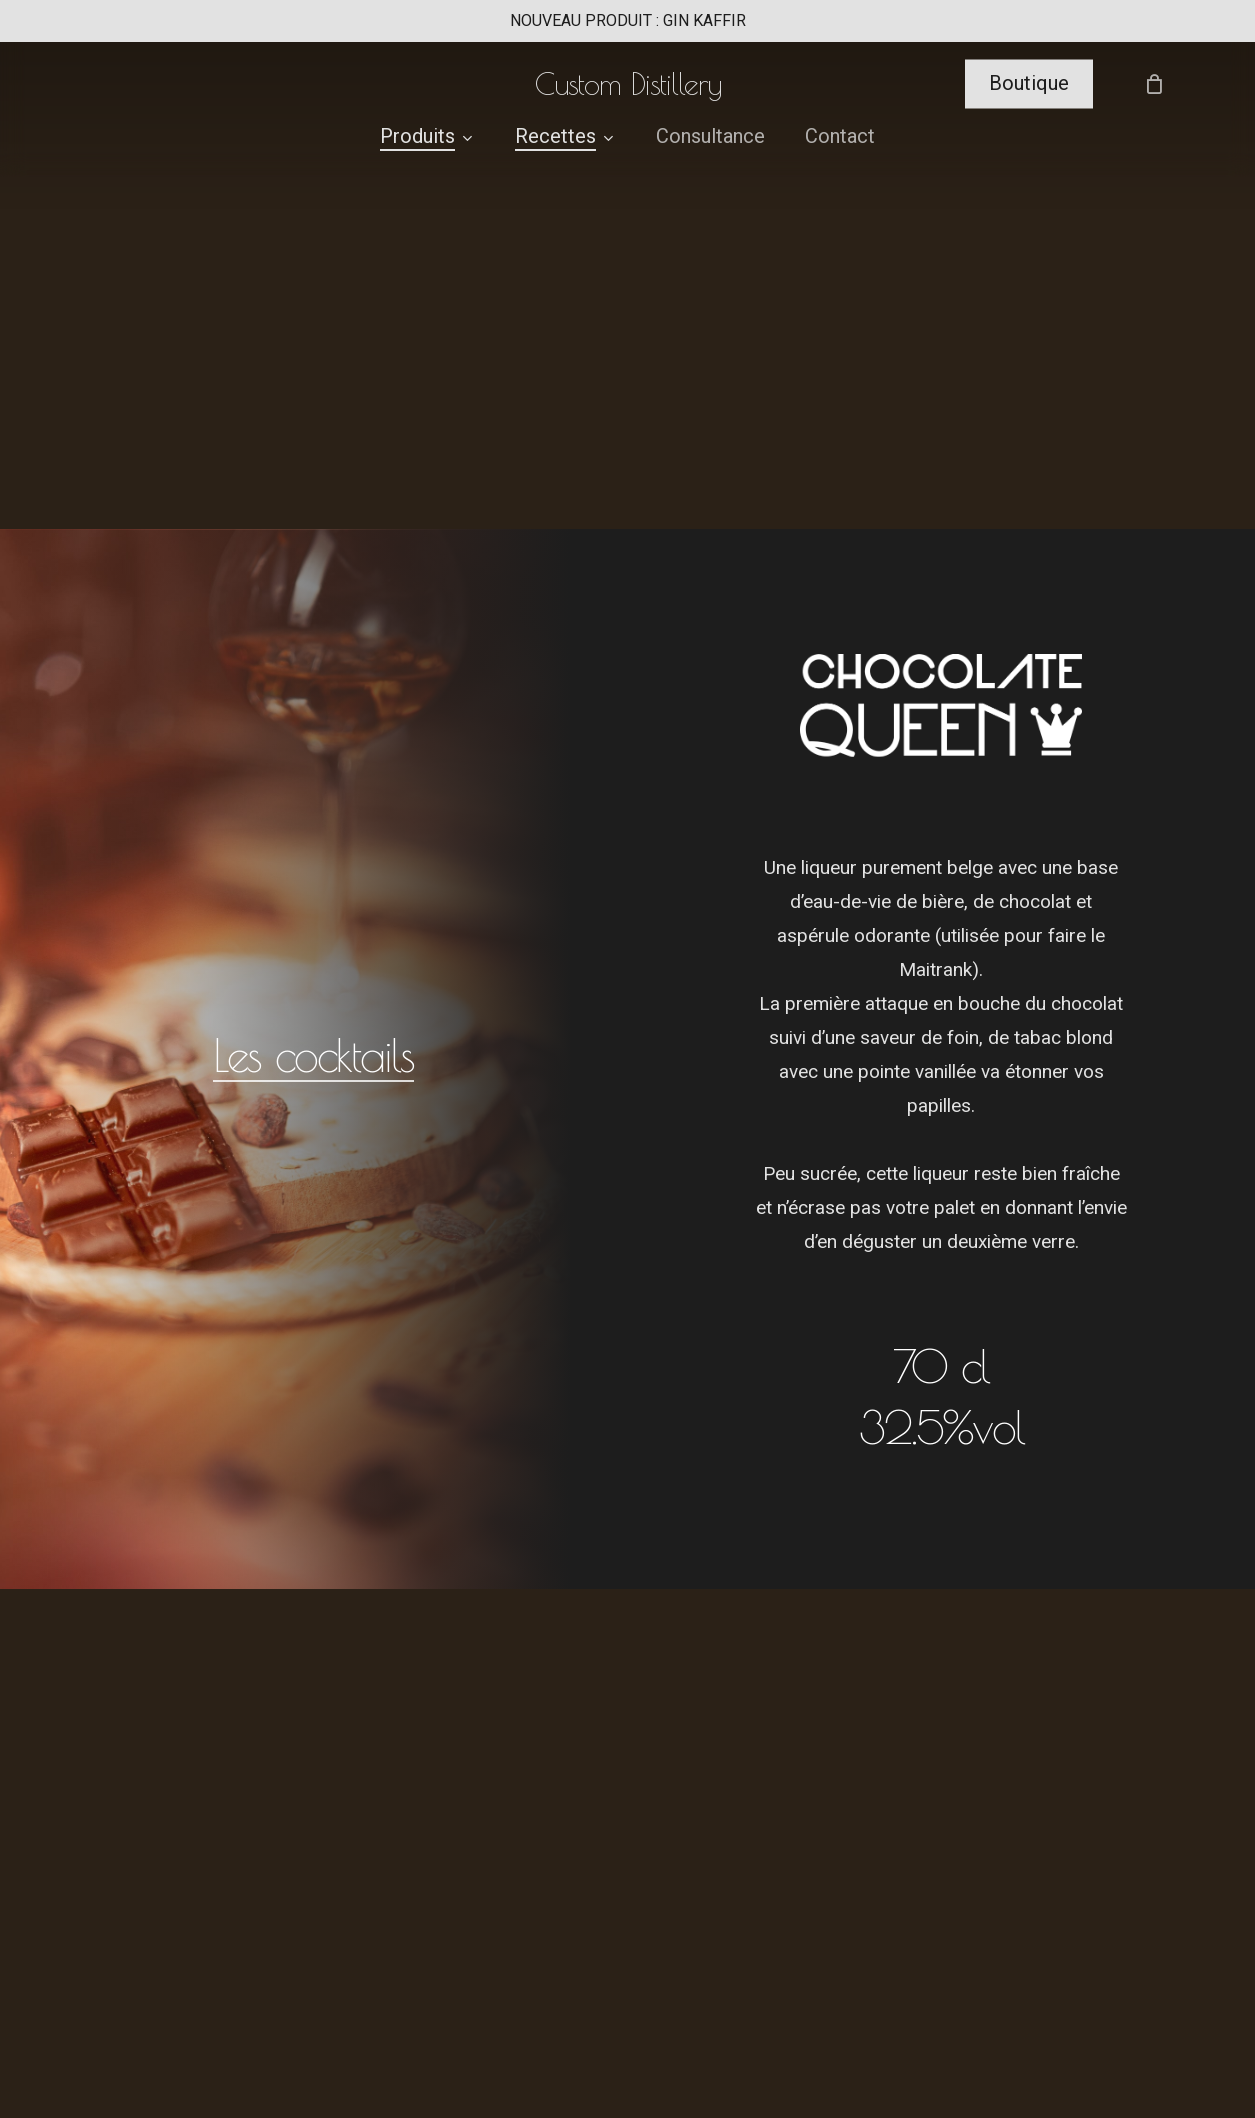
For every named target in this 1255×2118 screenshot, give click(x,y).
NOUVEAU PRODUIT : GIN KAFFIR (628, 20)
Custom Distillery (628, 87)
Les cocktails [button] (313, 1055)
